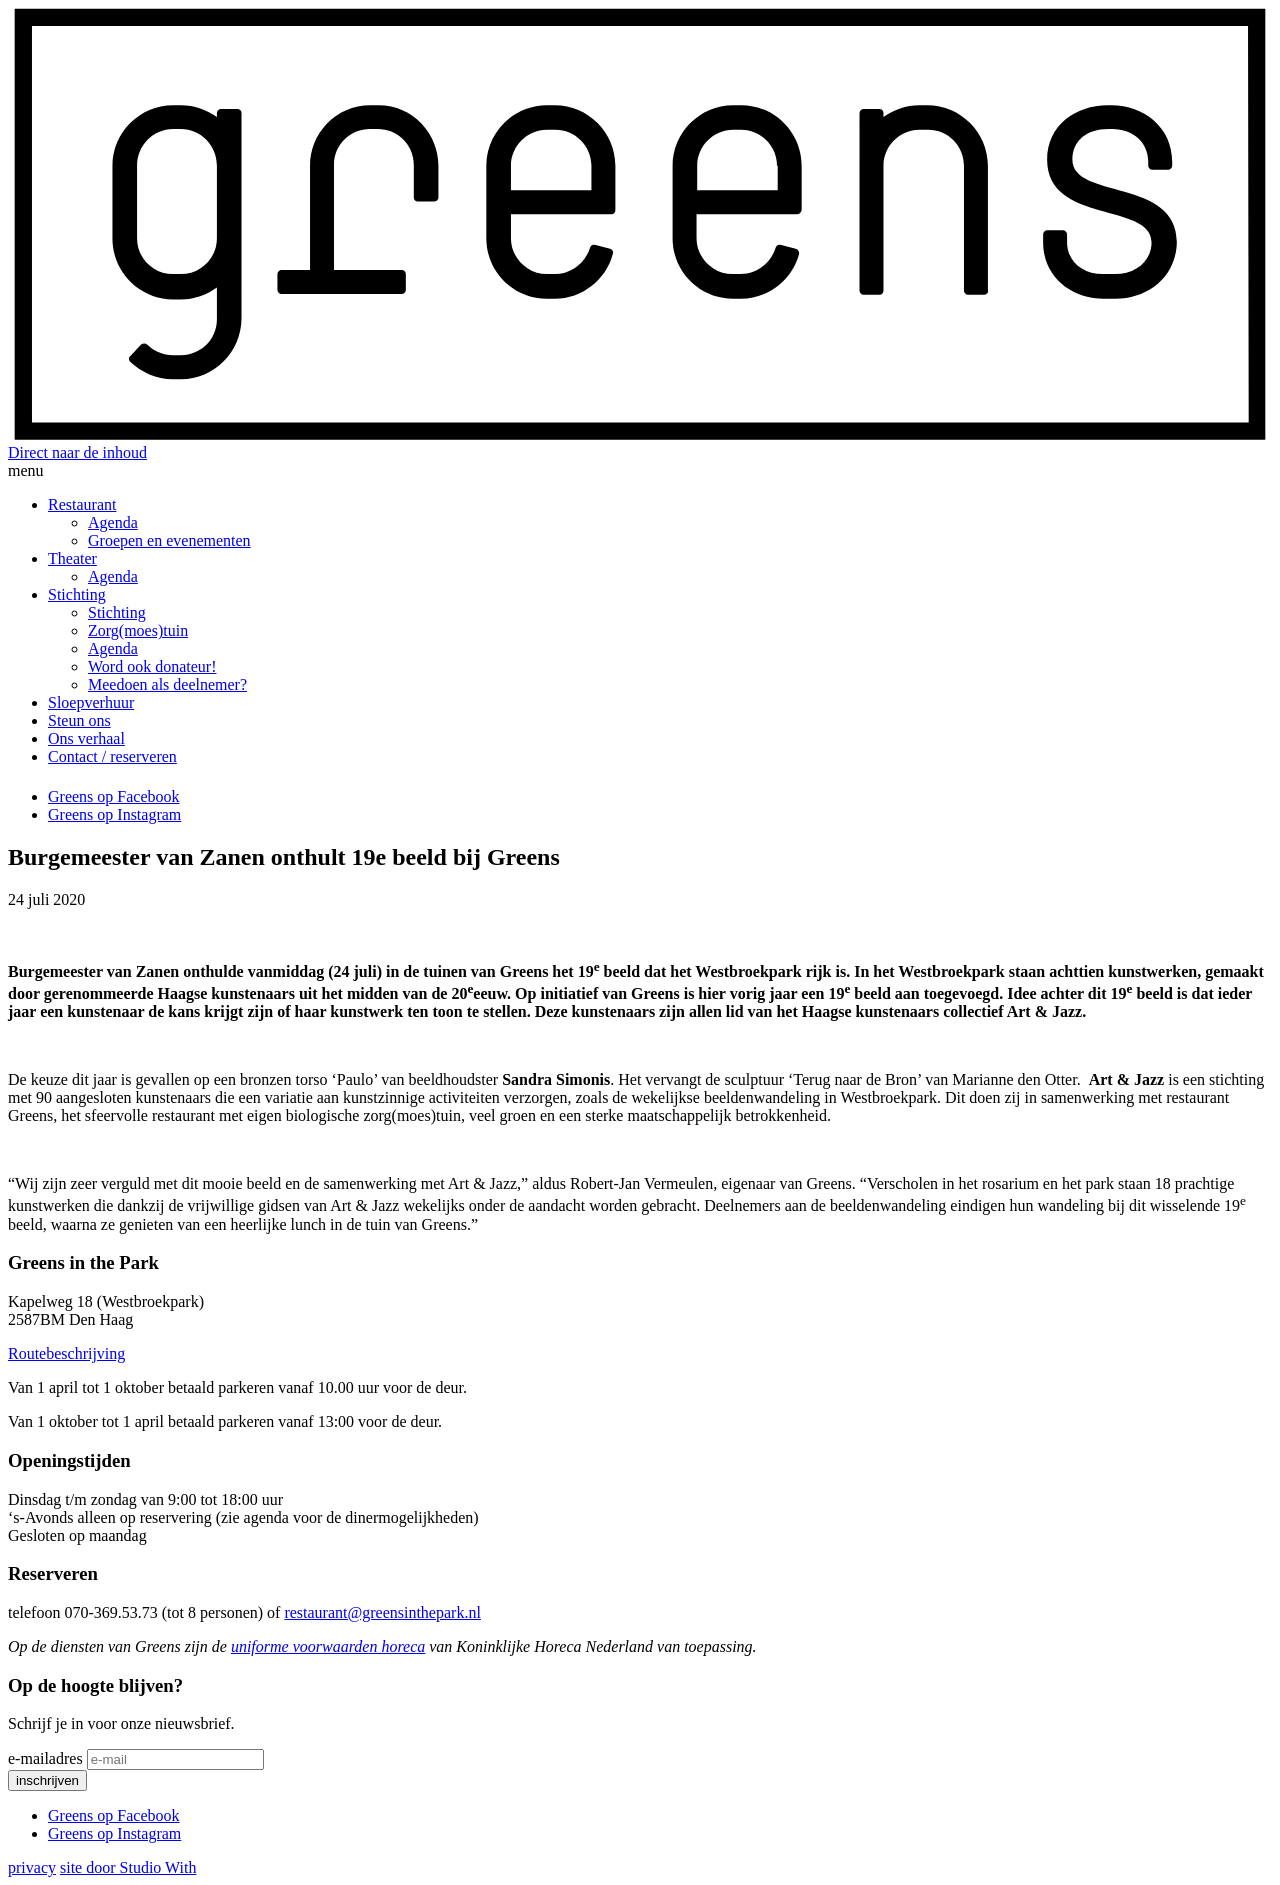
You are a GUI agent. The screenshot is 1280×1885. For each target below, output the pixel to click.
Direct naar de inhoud (77, 452)
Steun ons (79, 720)
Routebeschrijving (66, 1353)
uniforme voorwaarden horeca (328, 1646)
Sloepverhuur (91, 702)
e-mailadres (45, 1758)
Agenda (113, 522)
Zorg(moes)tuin (138, 630)
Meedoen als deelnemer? (167, 684)
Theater (72, 558)
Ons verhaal (86, 738)
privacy (32, 1867)
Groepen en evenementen (169, 540)
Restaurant (82, 504)
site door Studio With (128, 1867)
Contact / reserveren (112, 756)
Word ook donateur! (152, 666)
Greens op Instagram (114, 814)
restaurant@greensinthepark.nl (382, 1612)
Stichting (77, 594)
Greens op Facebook (114, 796)
